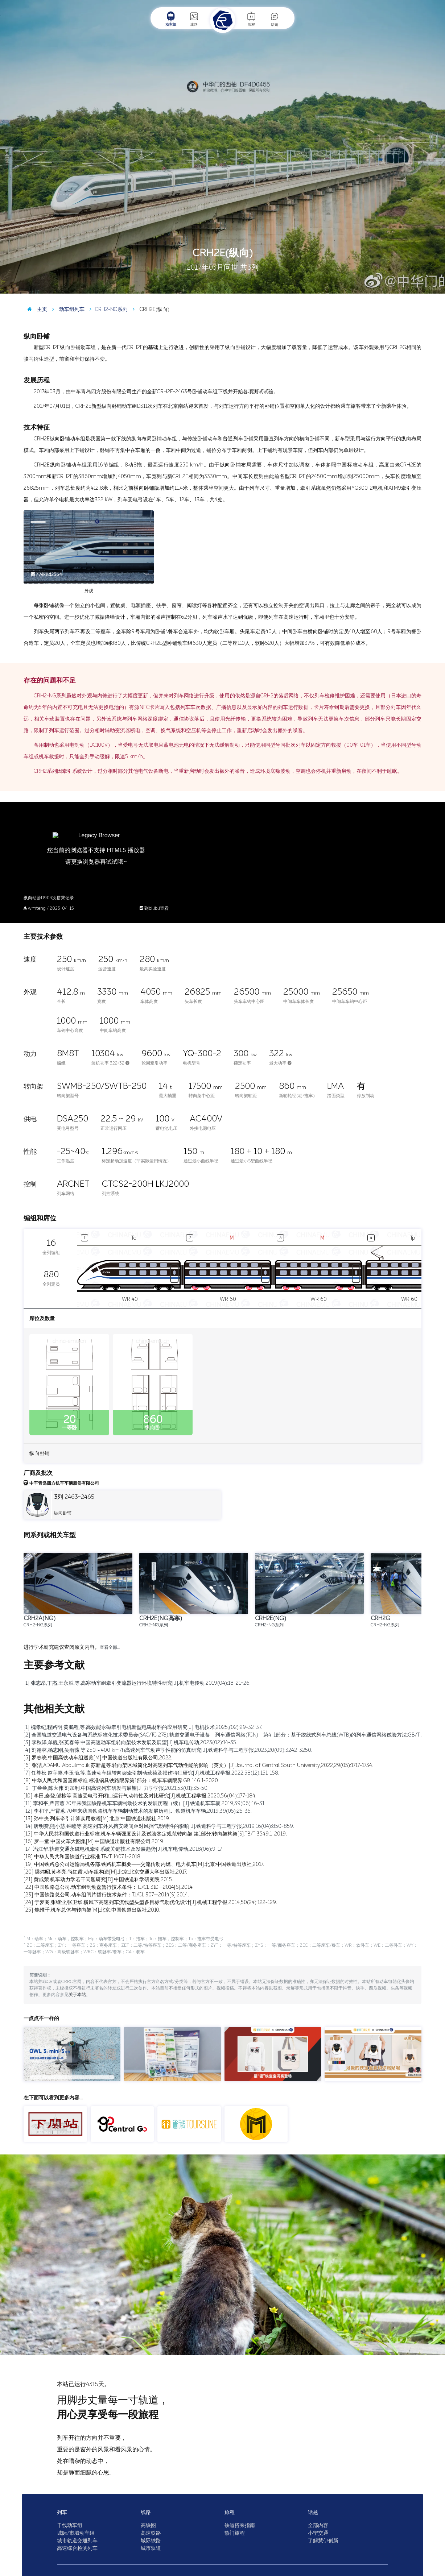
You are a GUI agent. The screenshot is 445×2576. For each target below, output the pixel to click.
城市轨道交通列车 (77, 2541)
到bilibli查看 (154, 908)
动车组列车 (67, 309)
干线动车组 (69, 2525)
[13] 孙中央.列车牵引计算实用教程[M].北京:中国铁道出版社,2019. (97, 1819)
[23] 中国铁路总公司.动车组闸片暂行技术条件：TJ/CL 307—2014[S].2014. (106, 1895)
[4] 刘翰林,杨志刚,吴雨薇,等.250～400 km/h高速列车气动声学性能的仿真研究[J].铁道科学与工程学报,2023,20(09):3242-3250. (168, 1750)
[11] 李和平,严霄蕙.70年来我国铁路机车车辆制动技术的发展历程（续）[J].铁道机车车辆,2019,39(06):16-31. (144, 1803)
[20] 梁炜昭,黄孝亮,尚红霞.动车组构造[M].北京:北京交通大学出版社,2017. (105, 1872)
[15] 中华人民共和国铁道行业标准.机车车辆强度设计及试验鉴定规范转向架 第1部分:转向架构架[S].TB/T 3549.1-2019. (155, 1834)
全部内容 (318, 2525)
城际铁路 (151, 2541)
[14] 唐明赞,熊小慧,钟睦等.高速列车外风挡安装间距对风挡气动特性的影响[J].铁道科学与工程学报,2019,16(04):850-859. (159, 1826)
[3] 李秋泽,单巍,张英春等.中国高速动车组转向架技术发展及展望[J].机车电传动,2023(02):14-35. (130, 1742)
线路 (194, 19)
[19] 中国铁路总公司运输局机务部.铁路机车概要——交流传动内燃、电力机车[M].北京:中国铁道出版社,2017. (144, 1864)
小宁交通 (318, 2533)
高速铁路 (151, 2533)
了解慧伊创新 (323, 2541)
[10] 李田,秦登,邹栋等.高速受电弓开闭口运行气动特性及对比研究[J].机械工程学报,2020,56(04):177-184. (140, 1796)
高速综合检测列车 (77, 2548)
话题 (274, 19)
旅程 (251, 19)
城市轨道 (151, 2548)
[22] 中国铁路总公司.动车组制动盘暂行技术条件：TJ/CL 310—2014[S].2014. (109, 1887)
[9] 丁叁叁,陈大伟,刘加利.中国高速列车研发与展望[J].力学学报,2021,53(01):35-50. (116, 1788)
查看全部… (110, 1647)
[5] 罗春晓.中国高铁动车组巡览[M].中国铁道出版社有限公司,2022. (98, 1758)
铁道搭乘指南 (239, 2525)
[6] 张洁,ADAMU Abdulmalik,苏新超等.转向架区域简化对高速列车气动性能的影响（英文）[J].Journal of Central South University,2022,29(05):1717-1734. (198, 1765)
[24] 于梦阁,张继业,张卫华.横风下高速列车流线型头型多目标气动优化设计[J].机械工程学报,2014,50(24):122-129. (150, 1902)
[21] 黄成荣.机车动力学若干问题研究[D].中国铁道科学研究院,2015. (98, 1879)
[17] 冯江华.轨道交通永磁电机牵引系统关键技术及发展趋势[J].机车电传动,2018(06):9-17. (123, 1849)
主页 (35, 309)
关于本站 (77, 1994)
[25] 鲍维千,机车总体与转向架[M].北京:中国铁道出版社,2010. (92, 1910)
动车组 (170, 19)
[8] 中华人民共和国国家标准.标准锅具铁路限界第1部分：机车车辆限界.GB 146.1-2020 (121, 1781)
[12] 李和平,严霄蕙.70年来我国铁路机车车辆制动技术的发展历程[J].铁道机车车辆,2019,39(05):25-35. (138, 1811)
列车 (62, 2512)
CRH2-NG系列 (107, 309)
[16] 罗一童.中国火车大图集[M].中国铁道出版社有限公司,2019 (93, 1841)
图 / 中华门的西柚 (421, 288)
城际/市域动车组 (76, 2533)
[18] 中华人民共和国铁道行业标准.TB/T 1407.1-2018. (82, 1857)
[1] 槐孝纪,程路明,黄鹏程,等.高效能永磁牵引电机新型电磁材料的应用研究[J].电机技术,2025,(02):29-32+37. (143, 1727)
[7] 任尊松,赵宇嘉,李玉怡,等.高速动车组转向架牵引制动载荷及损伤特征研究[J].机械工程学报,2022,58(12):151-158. (151, 1773)
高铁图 (148, 2525)
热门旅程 (234, 2533)
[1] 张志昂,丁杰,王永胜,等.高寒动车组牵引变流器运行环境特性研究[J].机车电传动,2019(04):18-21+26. (137, 1683)
